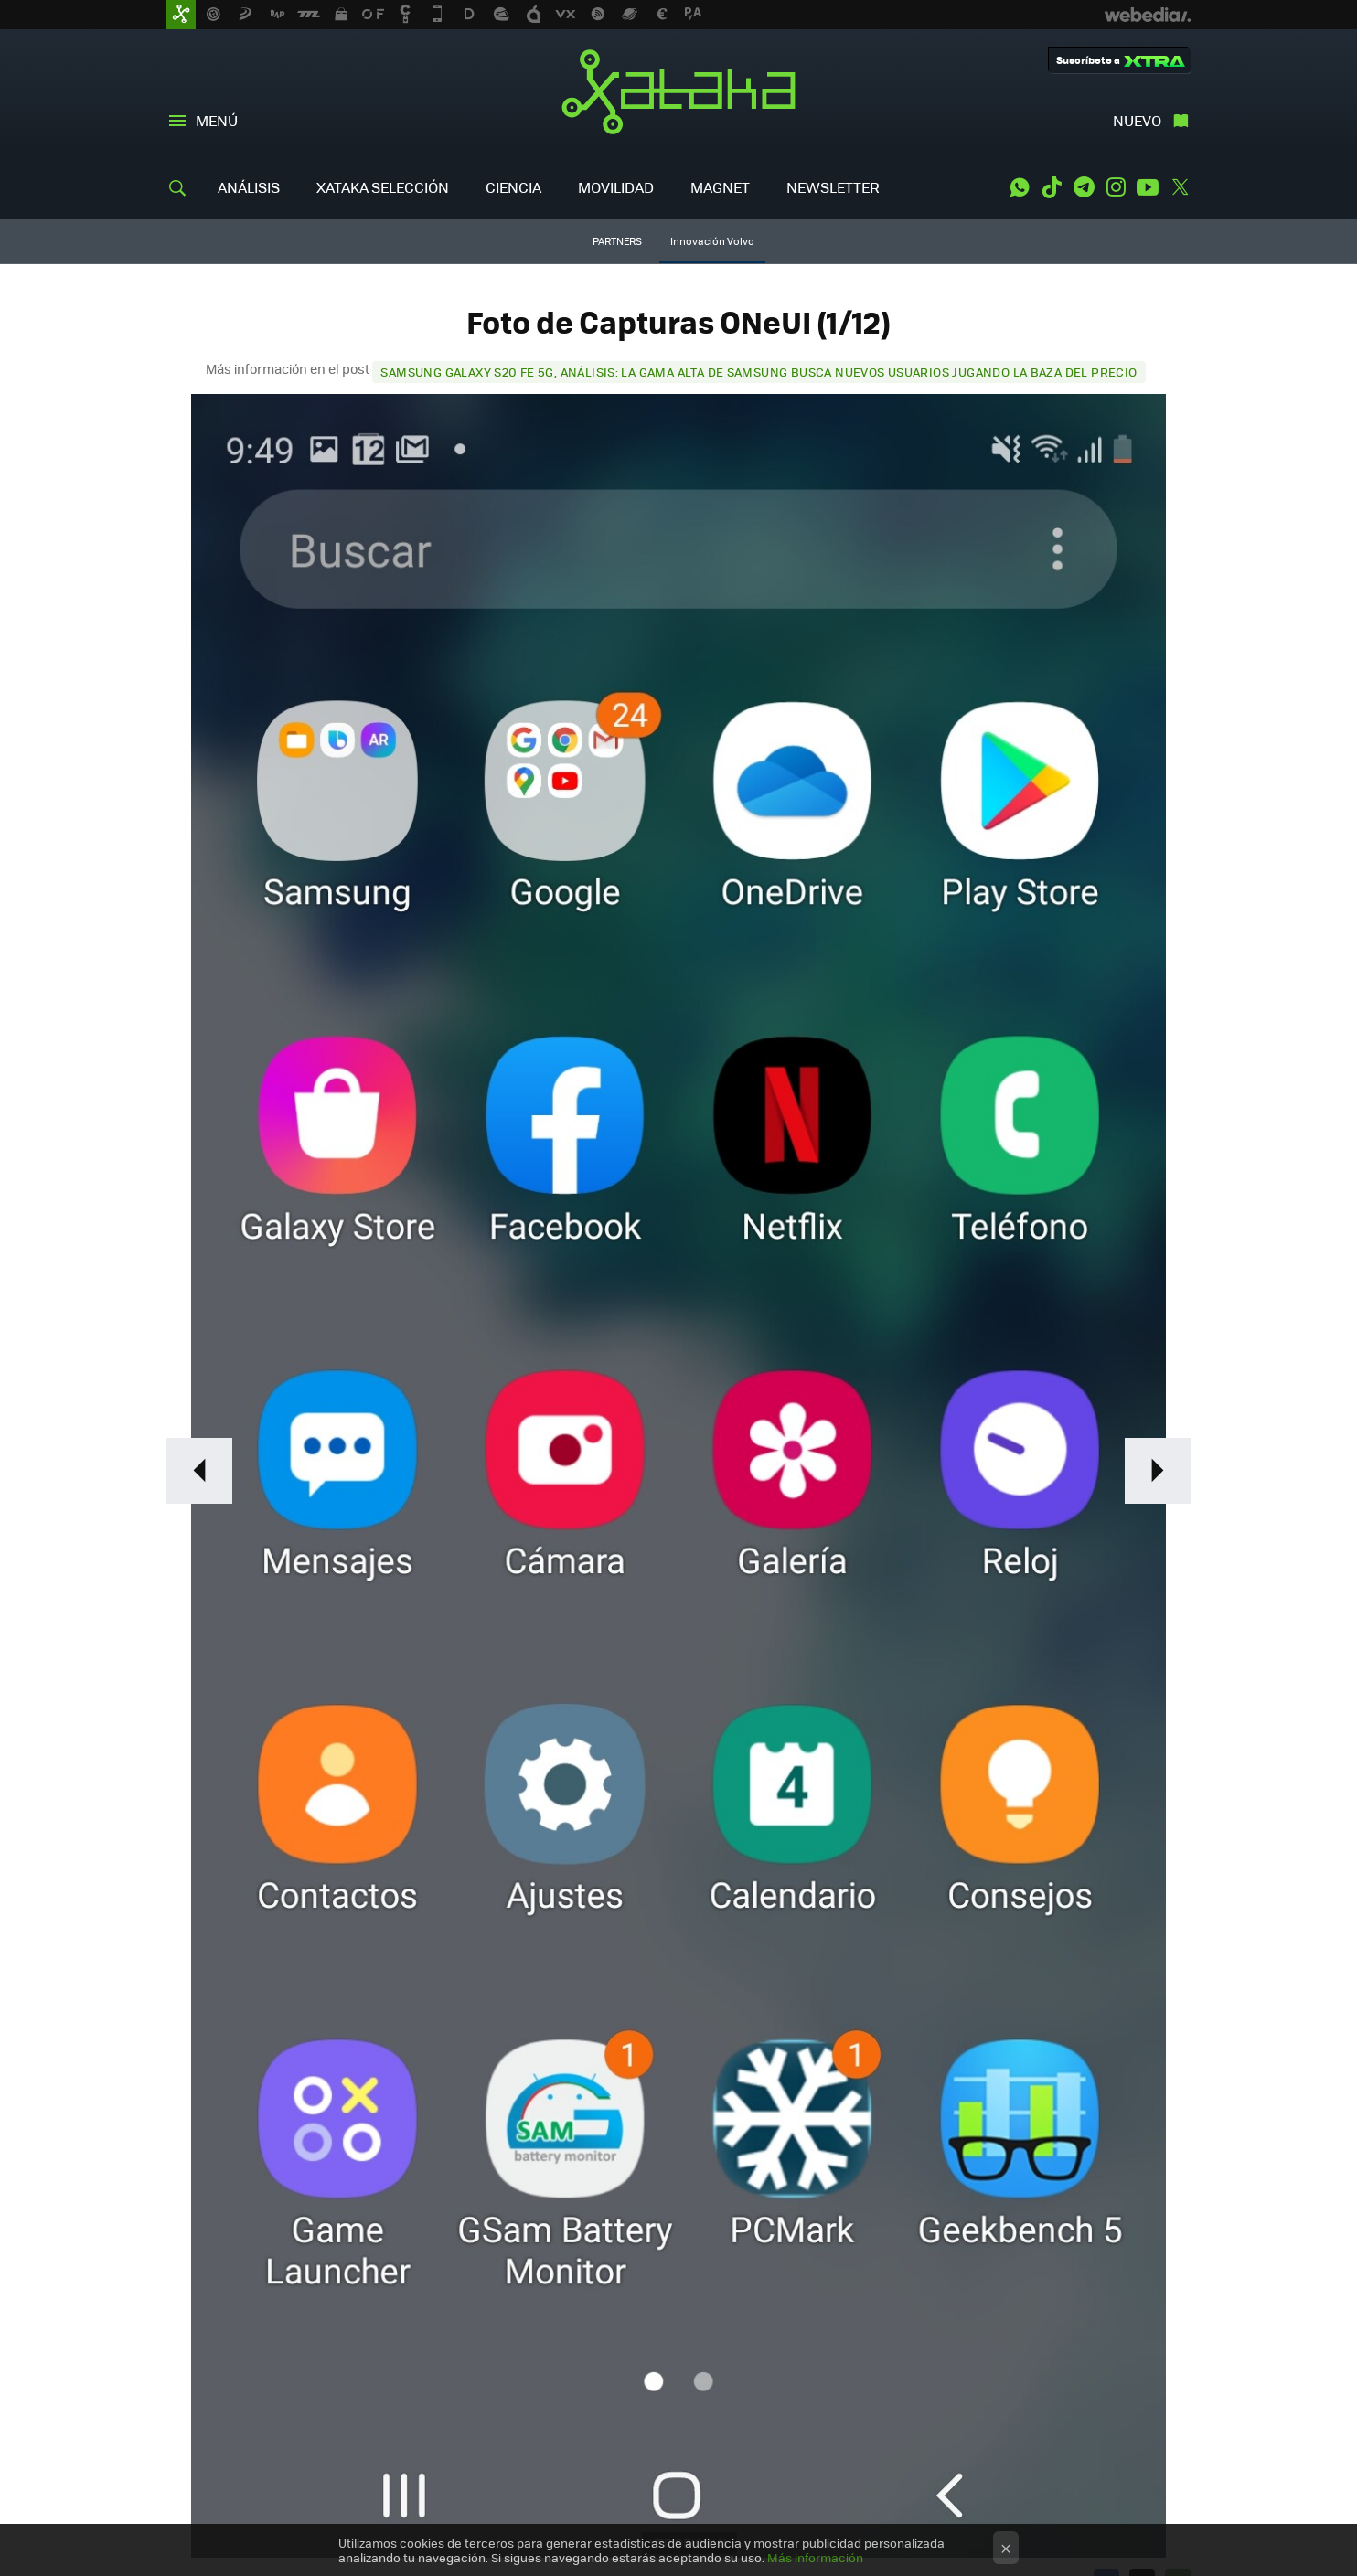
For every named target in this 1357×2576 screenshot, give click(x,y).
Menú (217, 120)
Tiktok (1052, 187)
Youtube (1148, 187)
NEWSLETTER (833, 186)
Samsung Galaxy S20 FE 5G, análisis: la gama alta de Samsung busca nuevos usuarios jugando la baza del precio (758, 371)
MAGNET (720, 186)
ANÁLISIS (249, 186)
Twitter (1180, 187)
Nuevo (1137, 120)
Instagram (1116, 187)
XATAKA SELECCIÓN (382, 186)
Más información (815, 2557)
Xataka (678, 91)
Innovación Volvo (712, 241)
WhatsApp (1020, 187)
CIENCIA (513, 186)
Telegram (1084, 187)
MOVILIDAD (616, 186)
